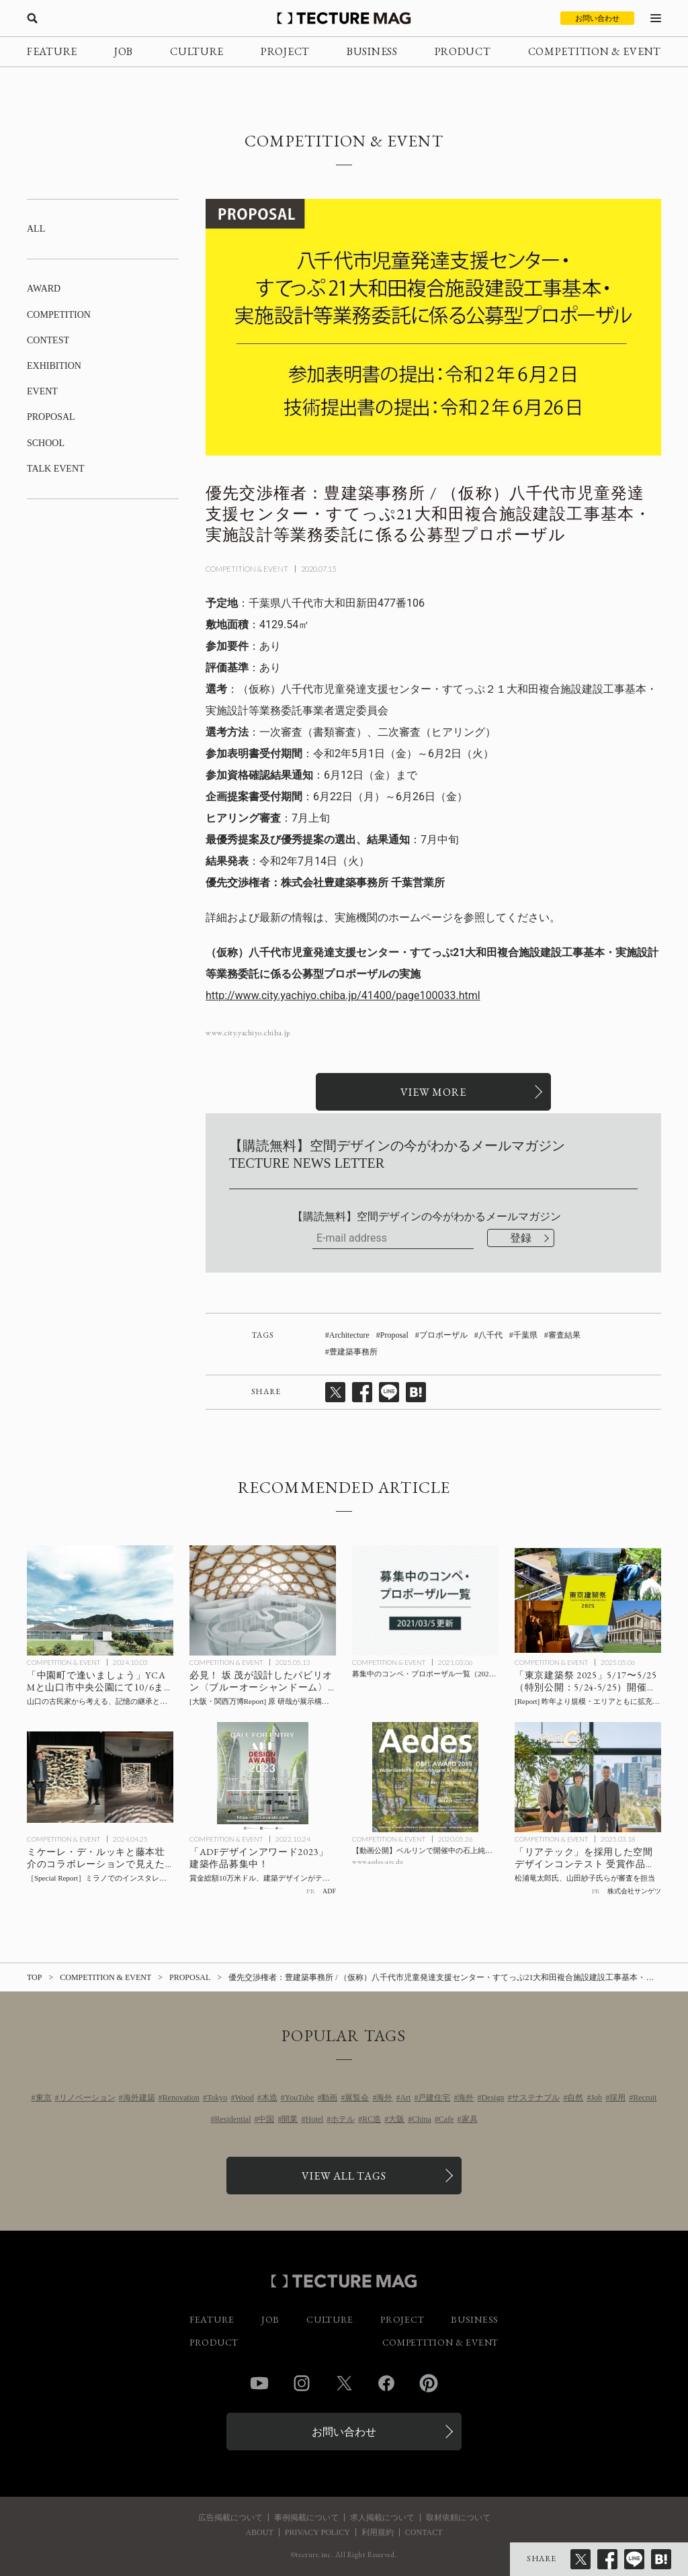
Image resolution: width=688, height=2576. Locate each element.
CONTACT (424, 2532)
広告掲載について (230, 2518)
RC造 (371, 2119)
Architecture (349, 1335)
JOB (123, 51)
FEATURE (52, 51)
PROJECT (285, 51)
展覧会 (357, 2098)
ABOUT (259, 2532)
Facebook (386, 2383)
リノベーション (87, 2098)
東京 (44, 2098)
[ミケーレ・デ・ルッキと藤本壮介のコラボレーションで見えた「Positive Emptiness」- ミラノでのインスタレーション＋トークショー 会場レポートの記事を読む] (100, 1777)
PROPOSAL (51, 417)
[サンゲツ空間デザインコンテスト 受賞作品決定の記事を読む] (588, 1777)
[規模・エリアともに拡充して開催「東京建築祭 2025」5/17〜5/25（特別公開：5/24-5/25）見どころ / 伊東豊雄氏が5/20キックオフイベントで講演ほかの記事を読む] (588, 1600)
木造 (269, 2098)
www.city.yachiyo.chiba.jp (248, 1033)
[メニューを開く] (655, 18)
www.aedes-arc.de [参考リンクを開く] (377, 1861)
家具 (470, 2119)
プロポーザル (443, 1335)
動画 (329, 2098)
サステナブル (535, 2098)
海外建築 (139, 2098)
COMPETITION (59, 315)
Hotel (314, 2119)
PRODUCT (463, 51)
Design (492, 2098)
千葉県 (525, 1335)
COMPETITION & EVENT (594, 51)
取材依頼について (458, 2518)
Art (405, 2098)
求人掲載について (382, 2518)
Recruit (644, 2098)
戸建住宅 (434, 2098)
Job (596, 2098)
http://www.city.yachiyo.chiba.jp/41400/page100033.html (343, 995)
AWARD (43, 289)
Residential (232, 2119)
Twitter (344, 2383)
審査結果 (564, 1335)
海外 (384, 2098)
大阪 (396, 2119)
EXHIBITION (54, 366)
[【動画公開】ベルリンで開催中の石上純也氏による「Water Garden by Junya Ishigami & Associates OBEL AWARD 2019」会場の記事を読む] (425, 1777)
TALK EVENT (56, 469)
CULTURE (197, 51)
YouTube (299, 2098)
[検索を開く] (32, 18)
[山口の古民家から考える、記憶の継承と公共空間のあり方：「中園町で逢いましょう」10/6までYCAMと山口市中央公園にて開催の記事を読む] (100, 1600)
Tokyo (217, 2098)
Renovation (181, 2098)
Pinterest (428, 2383)
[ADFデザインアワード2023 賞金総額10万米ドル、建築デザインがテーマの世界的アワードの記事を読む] (262, 1777)
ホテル (343, 2119)
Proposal (394, 1335)
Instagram (301, 2383)
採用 (617, 2098)
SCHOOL (45, 443)
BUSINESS (372, 51)
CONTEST (48, 340)
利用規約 (377, 2532)
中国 (266, 2119)
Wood (243, 2098)
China (421, 2119)
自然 (575, 2098)
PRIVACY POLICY (317, 2532)
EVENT (42, 391)
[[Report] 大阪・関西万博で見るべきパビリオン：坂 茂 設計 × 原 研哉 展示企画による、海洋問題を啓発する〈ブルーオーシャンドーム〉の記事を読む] (262, 1600)
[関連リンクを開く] (433, 1092)
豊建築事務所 (353, 1352)
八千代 (490, 1335)
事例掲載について (306, 2518)
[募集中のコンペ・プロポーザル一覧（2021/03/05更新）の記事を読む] (425, 1600)
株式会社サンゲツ (634, 1891)
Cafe (446, 2119)
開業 (290, 2119)
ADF (329, 1891)
